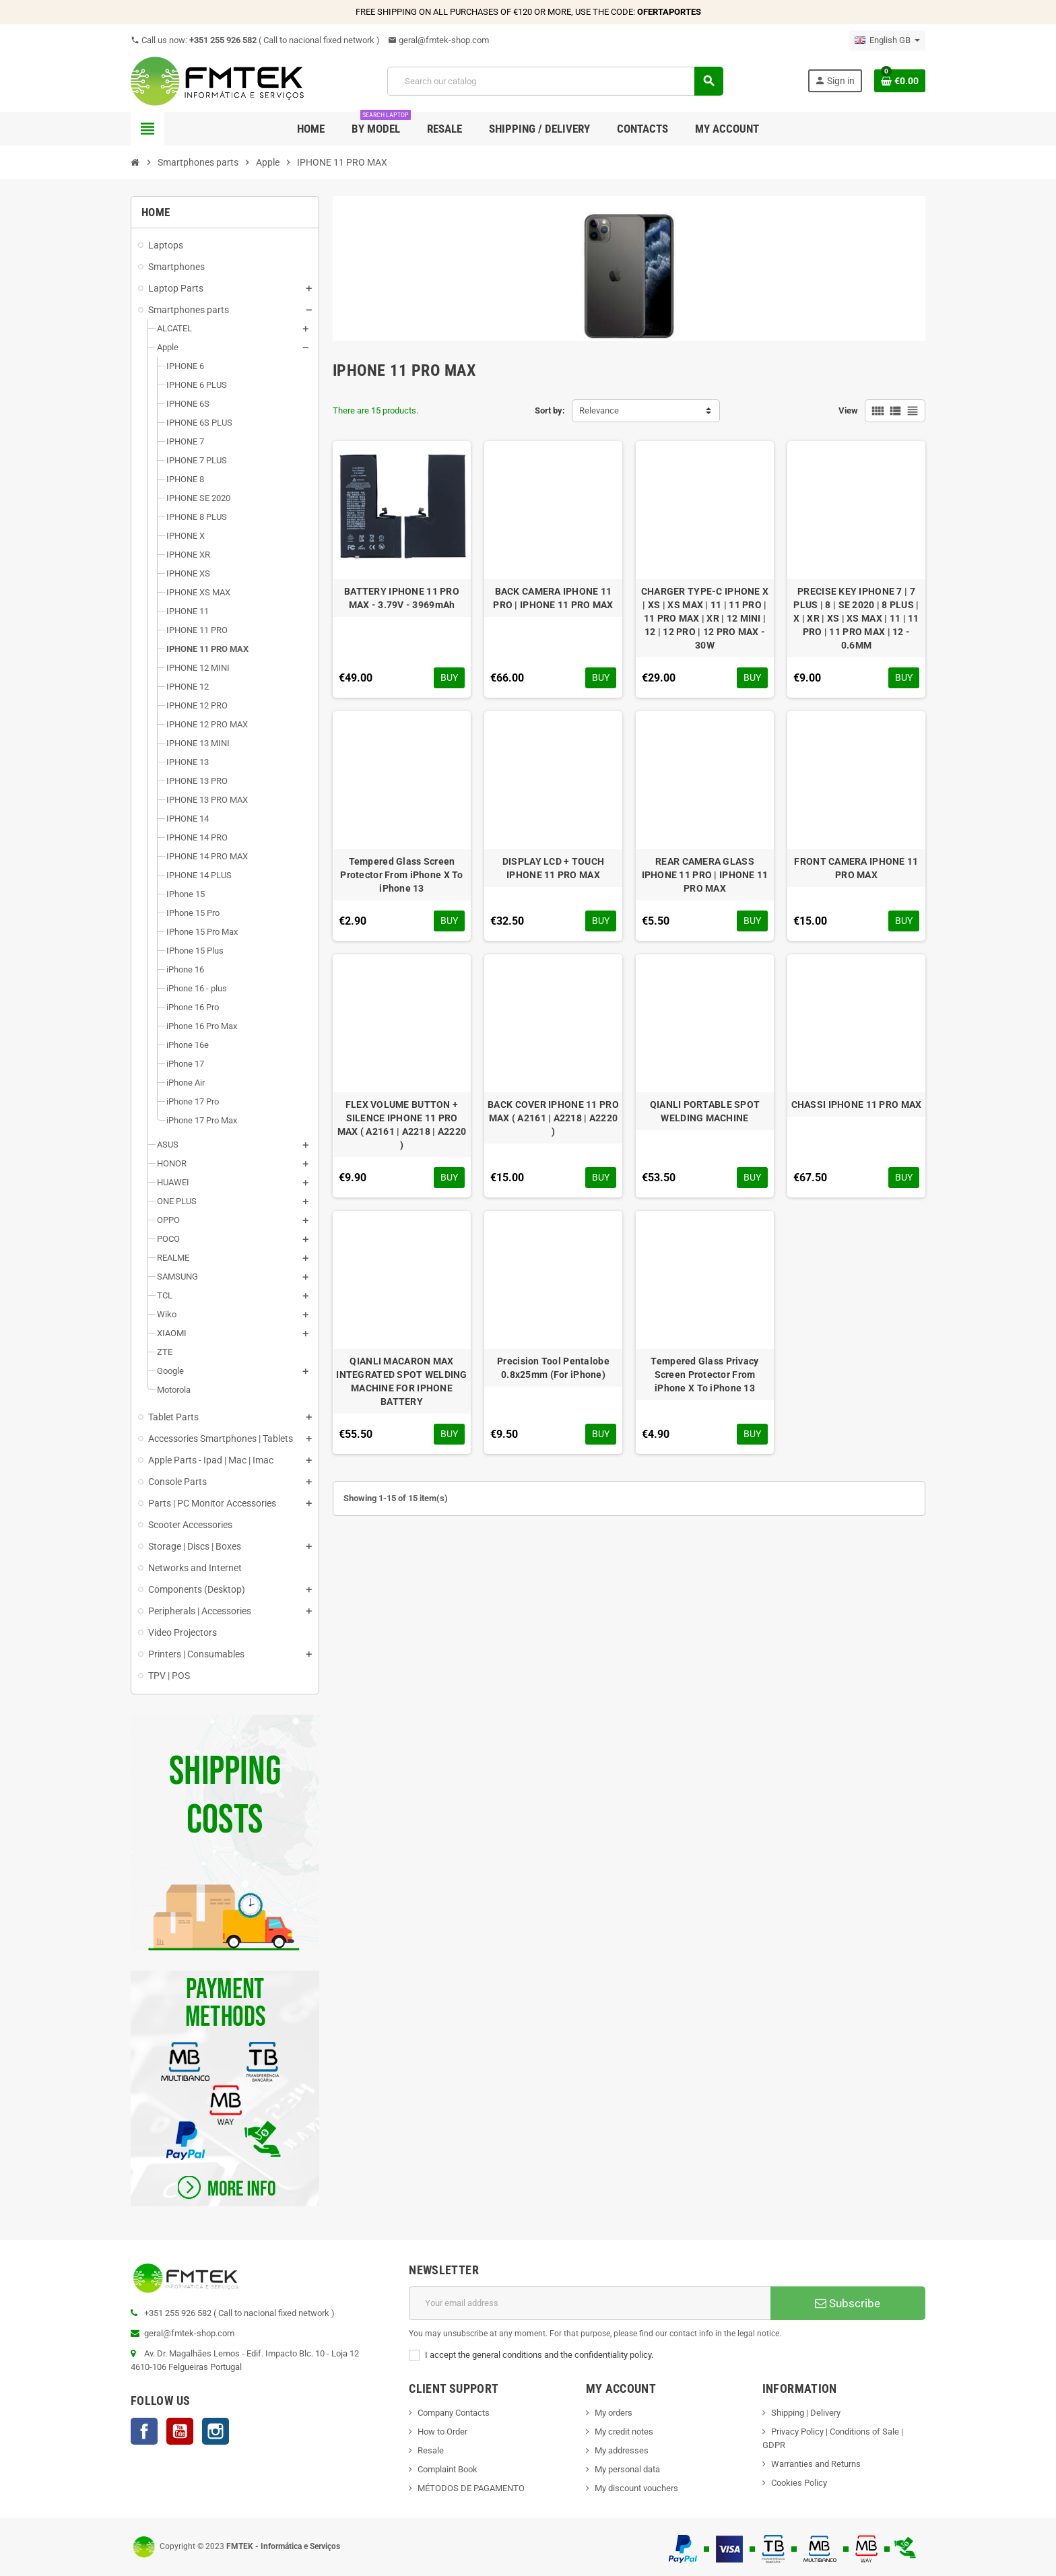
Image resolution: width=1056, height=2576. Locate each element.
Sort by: (550, 410)
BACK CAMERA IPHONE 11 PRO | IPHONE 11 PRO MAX (553, 598)
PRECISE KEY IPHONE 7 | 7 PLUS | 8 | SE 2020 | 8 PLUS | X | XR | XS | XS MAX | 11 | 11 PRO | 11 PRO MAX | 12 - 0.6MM (856, 618)
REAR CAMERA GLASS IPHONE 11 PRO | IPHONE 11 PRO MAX (705, 875)
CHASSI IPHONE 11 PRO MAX (856, 1104)
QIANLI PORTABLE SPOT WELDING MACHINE (705, 1111)
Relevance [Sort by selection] (599, 410)
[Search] (555, 81)
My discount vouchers (636, 2488)
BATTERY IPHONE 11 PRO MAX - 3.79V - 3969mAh (401, 598)
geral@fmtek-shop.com (438, 40)
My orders (613, 2413)
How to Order (442, 2431)
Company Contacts (454, 2413)
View (848, 410)
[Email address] (589, 2303)
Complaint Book (447, 2469)
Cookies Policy (799, 2483)
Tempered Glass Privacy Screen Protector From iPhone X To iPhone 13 (704, 1374)
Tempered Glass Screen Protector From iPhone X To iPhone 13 (401, 875)
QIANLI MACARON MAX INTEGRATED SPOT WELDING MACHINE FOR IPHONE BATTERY (401, 1381)
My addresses (622, 2450)
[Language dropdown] (887, 40)
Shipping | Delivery (805, 2413)
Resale (431, 2450)
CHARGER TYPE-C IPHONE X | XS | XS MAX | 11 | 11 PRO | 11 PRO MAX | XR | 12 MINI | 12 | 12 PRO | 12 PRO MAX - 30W (704, 618)
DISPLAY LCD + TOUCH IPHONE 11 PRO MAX (553, 868)
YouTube (179, 2431)
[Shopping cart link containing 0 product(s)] (899, 80)
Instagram (215, 2431)
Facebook (144, 2431)
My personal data (627, 2469)
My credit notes (624, 2431)
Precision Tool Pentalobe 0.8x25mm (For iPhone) (553, 1368)
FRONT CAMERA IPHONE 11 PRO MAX (856, 868)
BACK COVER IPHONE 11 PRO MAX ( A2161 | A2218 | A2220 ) (553, 1118)
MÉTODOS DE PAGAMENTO (471, 2488)
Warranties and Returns (816, 2464)
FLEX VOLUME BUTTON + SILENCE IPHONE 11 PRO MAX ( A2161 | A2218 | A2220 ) (402, 1124)
